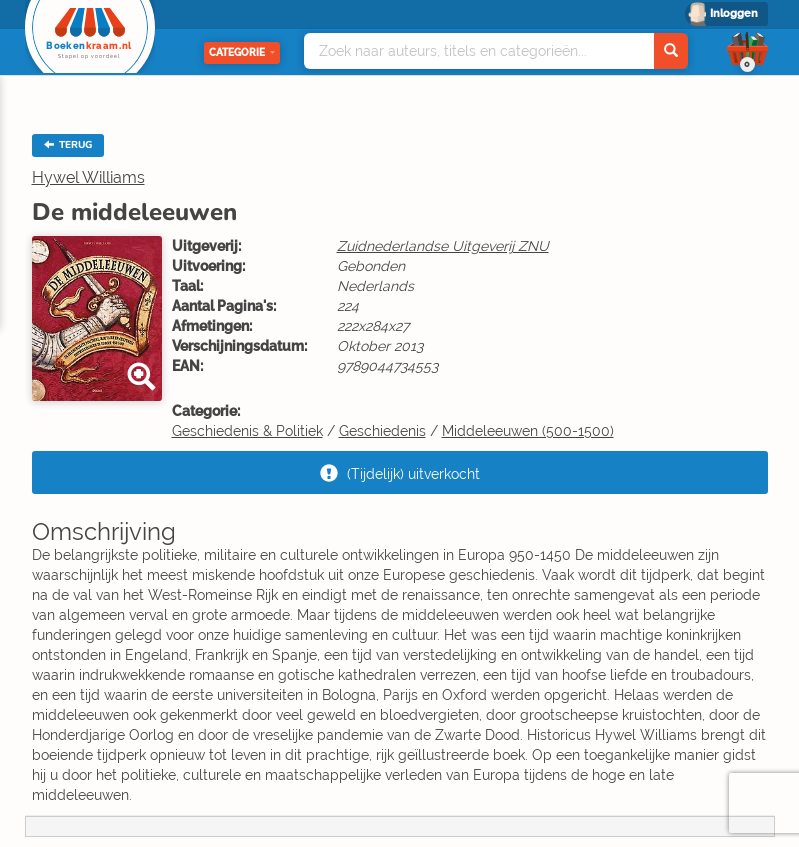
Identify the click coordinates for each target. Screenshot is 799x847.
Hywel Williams (88, 177)
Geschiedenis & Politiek (247, 431)
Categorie (242, 52)
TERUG (68, 145)
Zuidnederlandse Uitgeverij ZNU (443, 246)
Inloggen (734, 13)
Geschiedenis (382, 431)
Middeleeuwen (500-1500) (528, 431)
